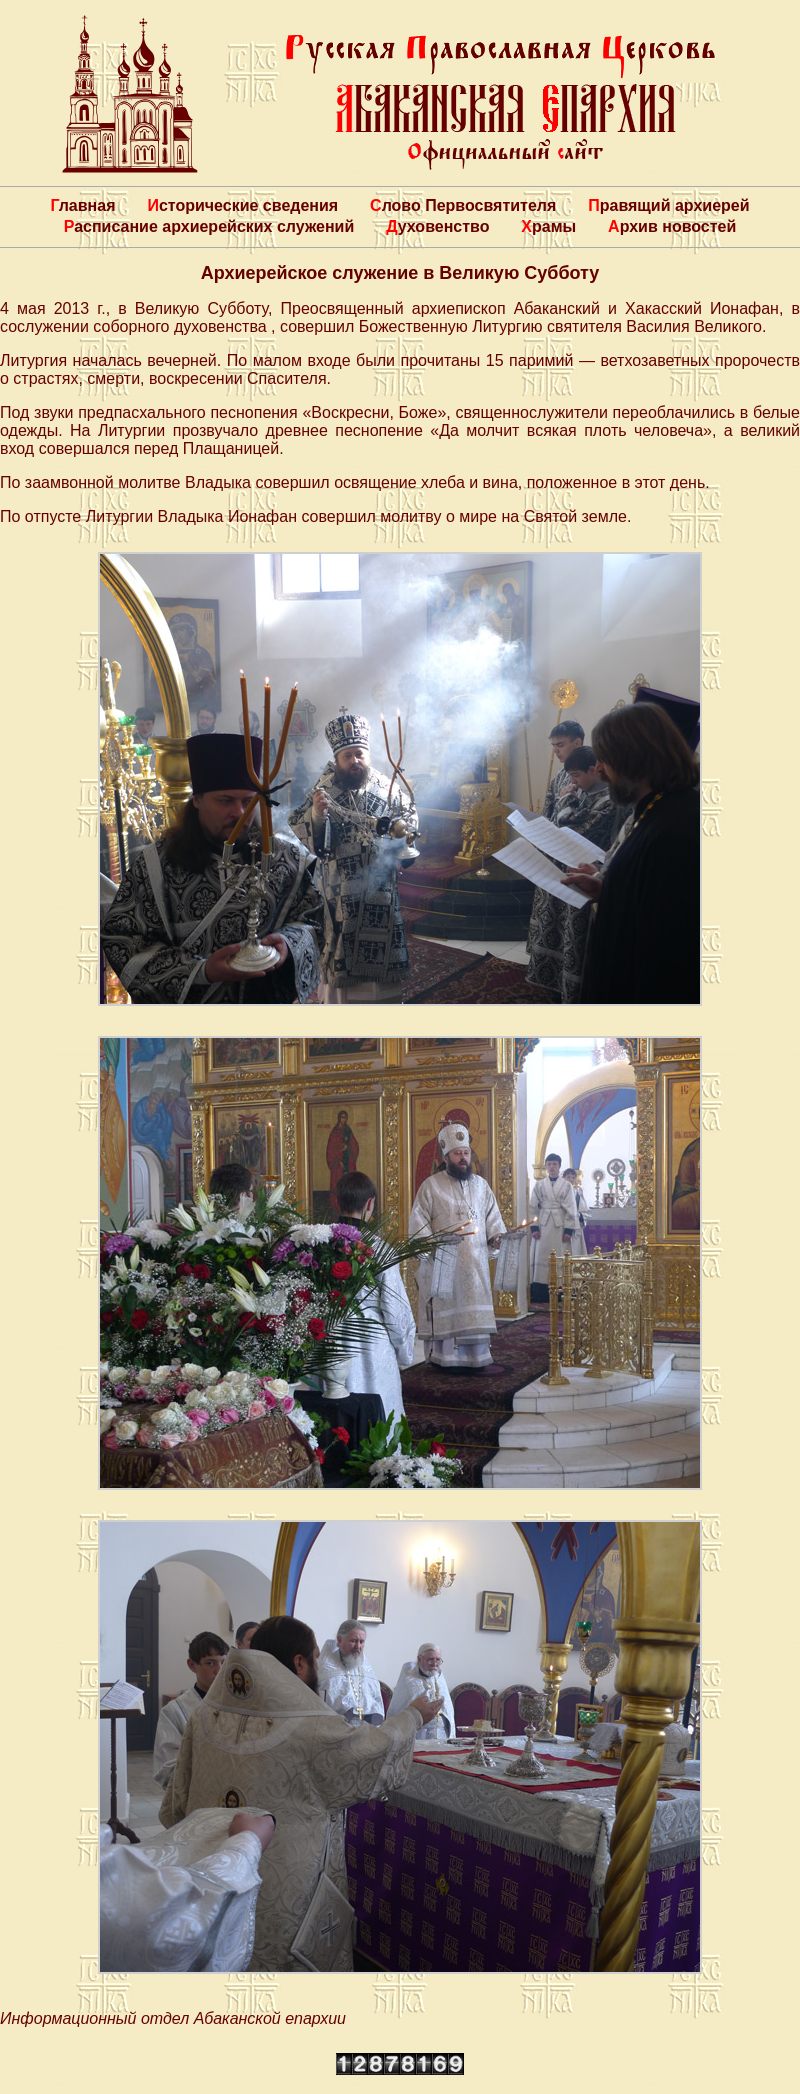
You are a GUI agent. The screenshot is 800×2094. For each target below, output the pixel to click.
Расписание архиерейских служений (209, 226)
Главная (82, 205)
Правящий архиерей (668, 205)
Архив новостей (672, 226)
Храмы (548, 226)
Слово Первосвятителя (463, 205)
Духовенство (437, 226)
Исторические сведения (242, 205)
